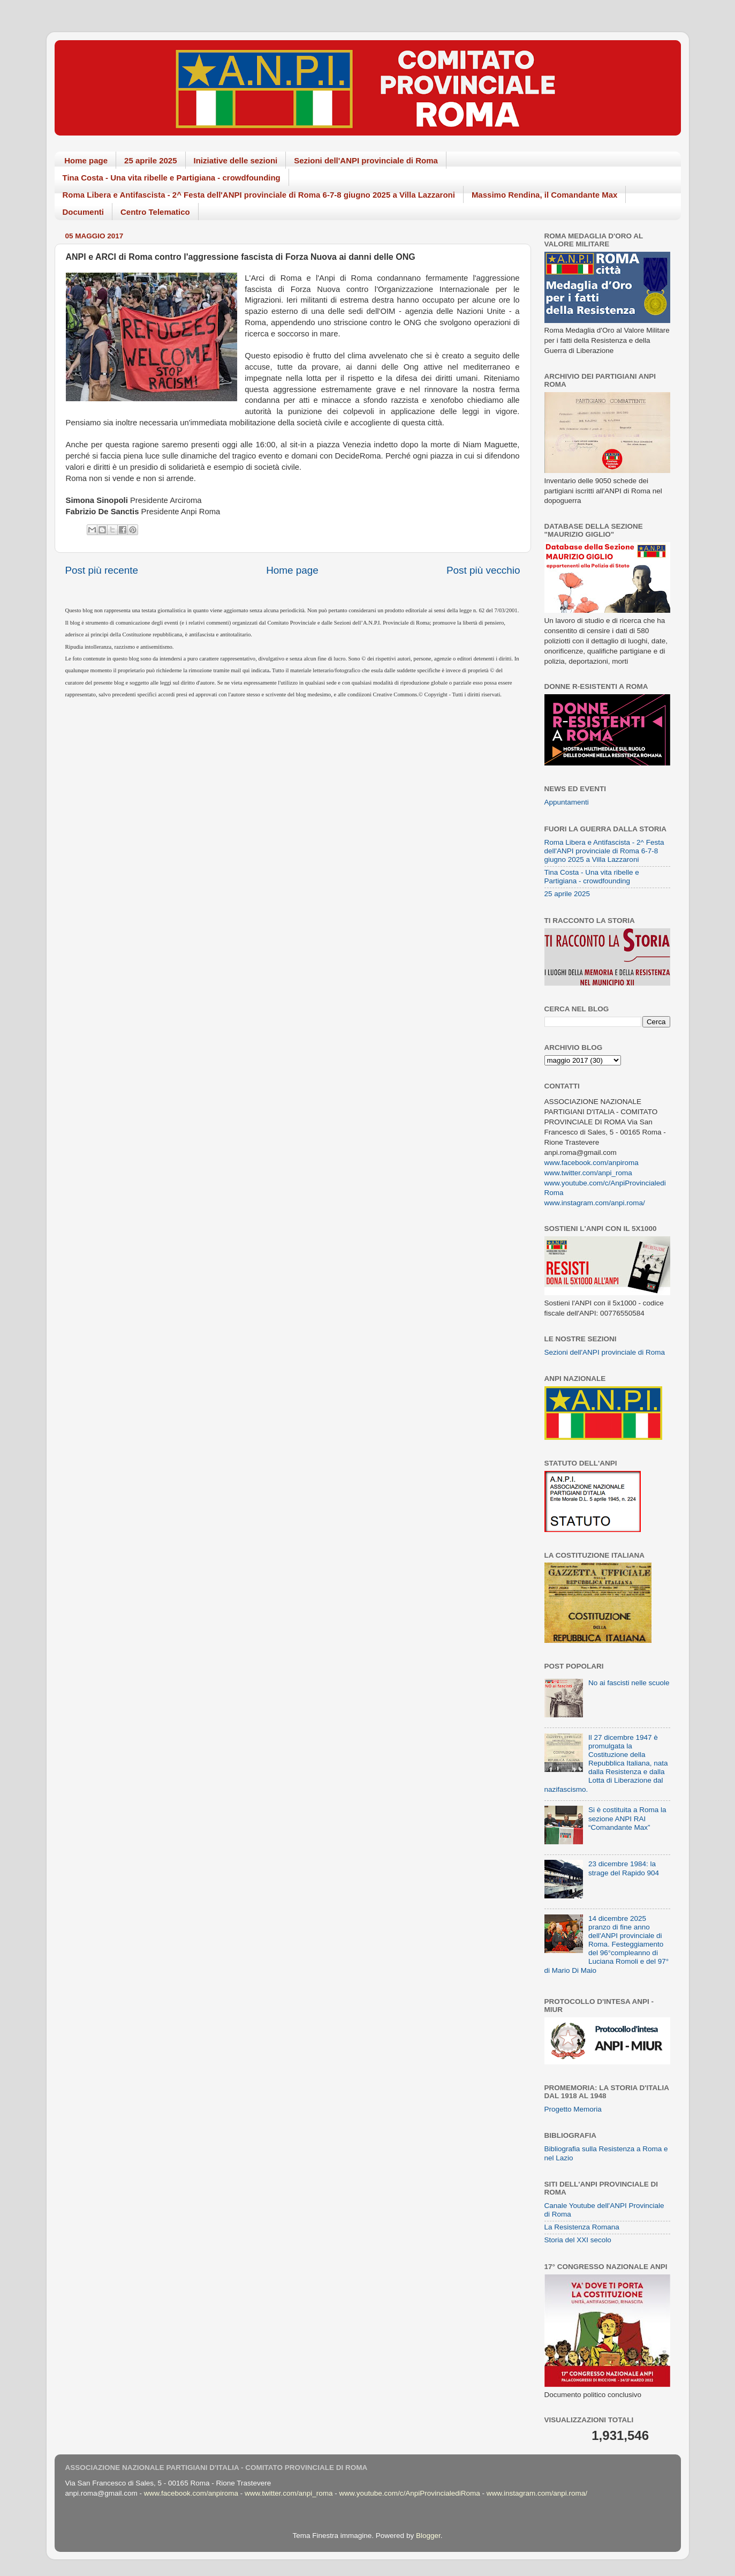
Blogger (428, 2536)
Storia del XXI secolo (577, 2240)
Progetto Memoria (573, 2109)
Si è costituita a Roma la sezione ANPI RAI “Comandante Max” (627, 1818)
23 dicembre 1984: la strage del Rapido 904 (623, 1868)
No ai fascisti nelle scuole (629, 1683)
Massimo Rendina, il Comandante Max (545, 194)
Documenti (83, 211)
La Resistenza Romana (581, 2227)
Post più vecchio (483, 570)
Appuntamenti (566, 802)
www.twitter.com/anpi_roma (588, 1173)
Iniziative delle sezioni (236, 160)
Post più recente (102, 570)
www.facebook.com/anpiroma (591, 1163)
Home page (86, 160)
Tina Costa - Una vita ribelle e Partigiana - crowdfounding (172, 177)
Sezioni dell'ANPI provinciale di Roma (366, 160)
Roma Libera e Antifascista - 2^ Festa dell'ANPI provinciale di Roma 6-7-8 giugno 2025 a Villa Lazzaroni (259, 194)
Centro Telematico (155, 211)
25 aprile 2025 (150, 160)
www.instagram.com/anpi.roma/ (594, 1203)
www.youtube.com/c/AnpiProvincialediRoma (409, 2493)
